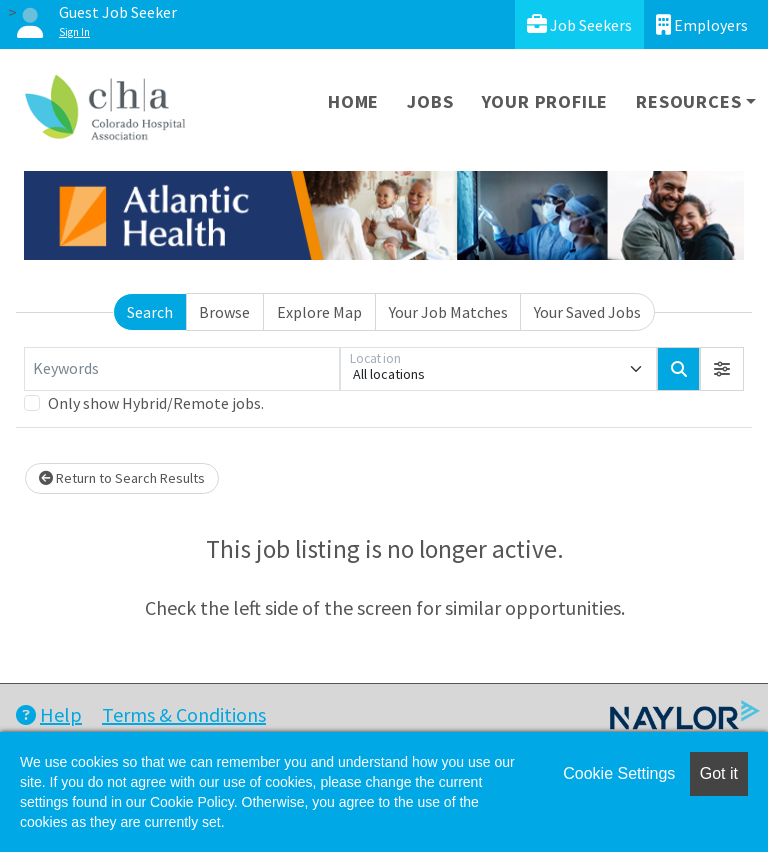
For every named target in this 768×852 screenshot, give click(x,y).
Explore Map (319, 312)
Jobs (430, 101)
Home (353, 101)
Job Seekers (579, 24)
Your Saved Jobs (587, 312)
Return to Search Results (122, 478)
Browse (224, 312)
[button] (722, 369)
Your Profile (545, 101)
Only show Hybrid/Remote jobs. (156, 403)
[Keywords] (182, 369)
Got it (719, 773)
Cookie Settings (619, 773)
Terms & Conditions (184, 714)
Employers (702, 24)
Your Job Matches (448, 312)
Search (150, 312)
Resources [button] (688, 101)
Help (49, 714)
